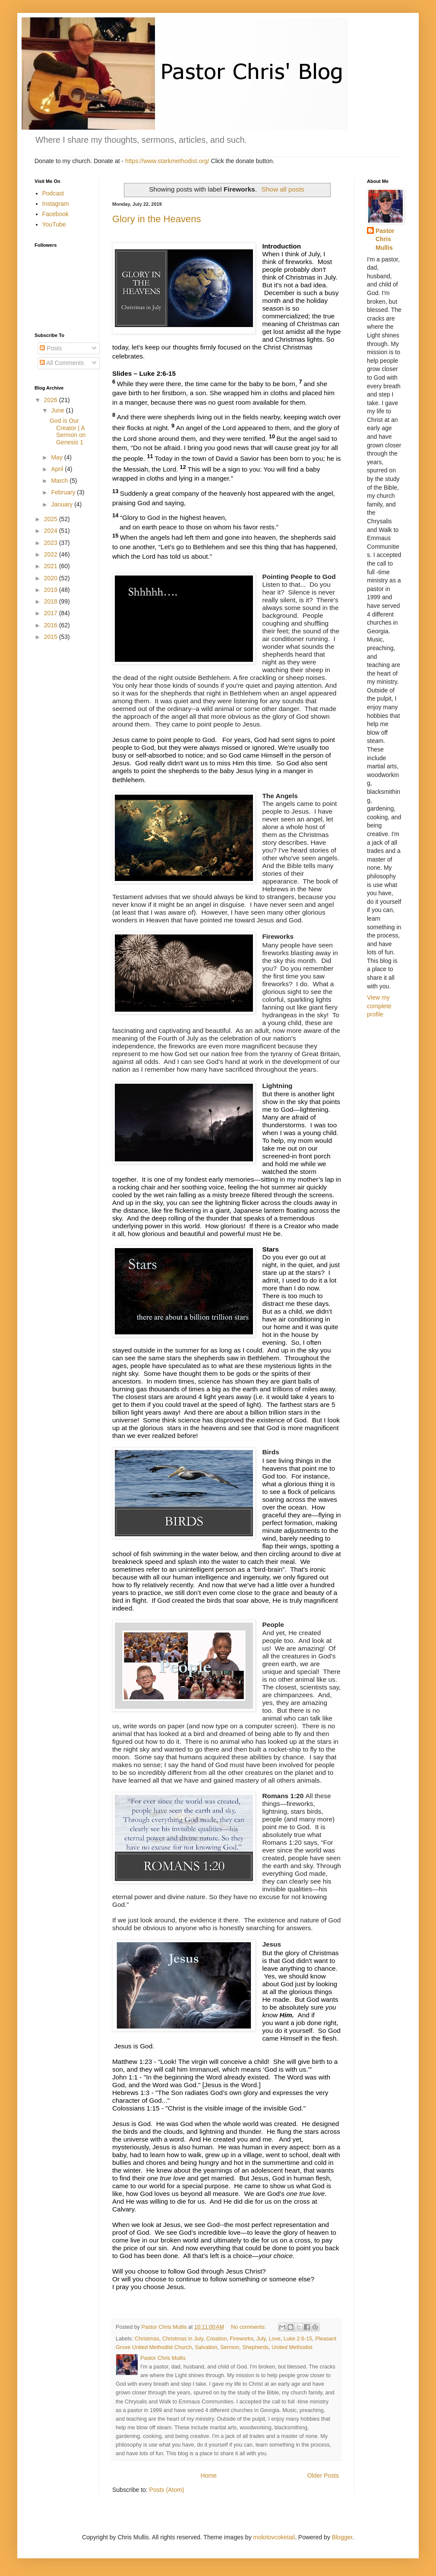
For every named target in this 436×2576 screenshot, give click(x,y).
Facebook (55, 214)
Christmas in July (182, 2339)
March (60, 480)
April (58, 469)
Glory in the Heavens (156, 219)
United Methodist (292, 2347)
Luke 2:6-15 (298, 2339)
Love (274, 2339)
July (260, 2339)
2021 (51, 566)
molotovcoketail (274, 2537)
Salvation (206, 2347)
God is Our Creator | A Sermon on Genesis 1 (67, 431)
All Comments (62, 362)
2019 (51, 589)
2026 (51, 399)
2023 (51, 542)
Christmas (147, 2339)
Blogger (342, 2537)
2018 (51, 601)
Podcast (53, 193)
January (62, 504)
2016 (51, 625)
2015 (51, 636)
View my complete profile (379, 1006)
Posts (51, 348)
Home (209, 2475)
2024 (51, 530)
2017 (51, 613)
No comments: (249, 2327)
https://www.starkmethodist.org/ (167, 160)
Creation (216, 2339)
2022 (51, 554)
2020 (51, 578)
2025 (51, 519)
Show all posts (283, 189)
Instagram (55, 203)
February (64, 492)
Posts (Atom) (166, 2489)
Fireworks (241, 2339)
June (58, 410)
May (57, 457)
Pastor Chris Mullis (385, 239)
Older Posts (323, 2475)
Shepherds (255, 2347)
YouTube (54, 224)
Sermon (229, 2347)
